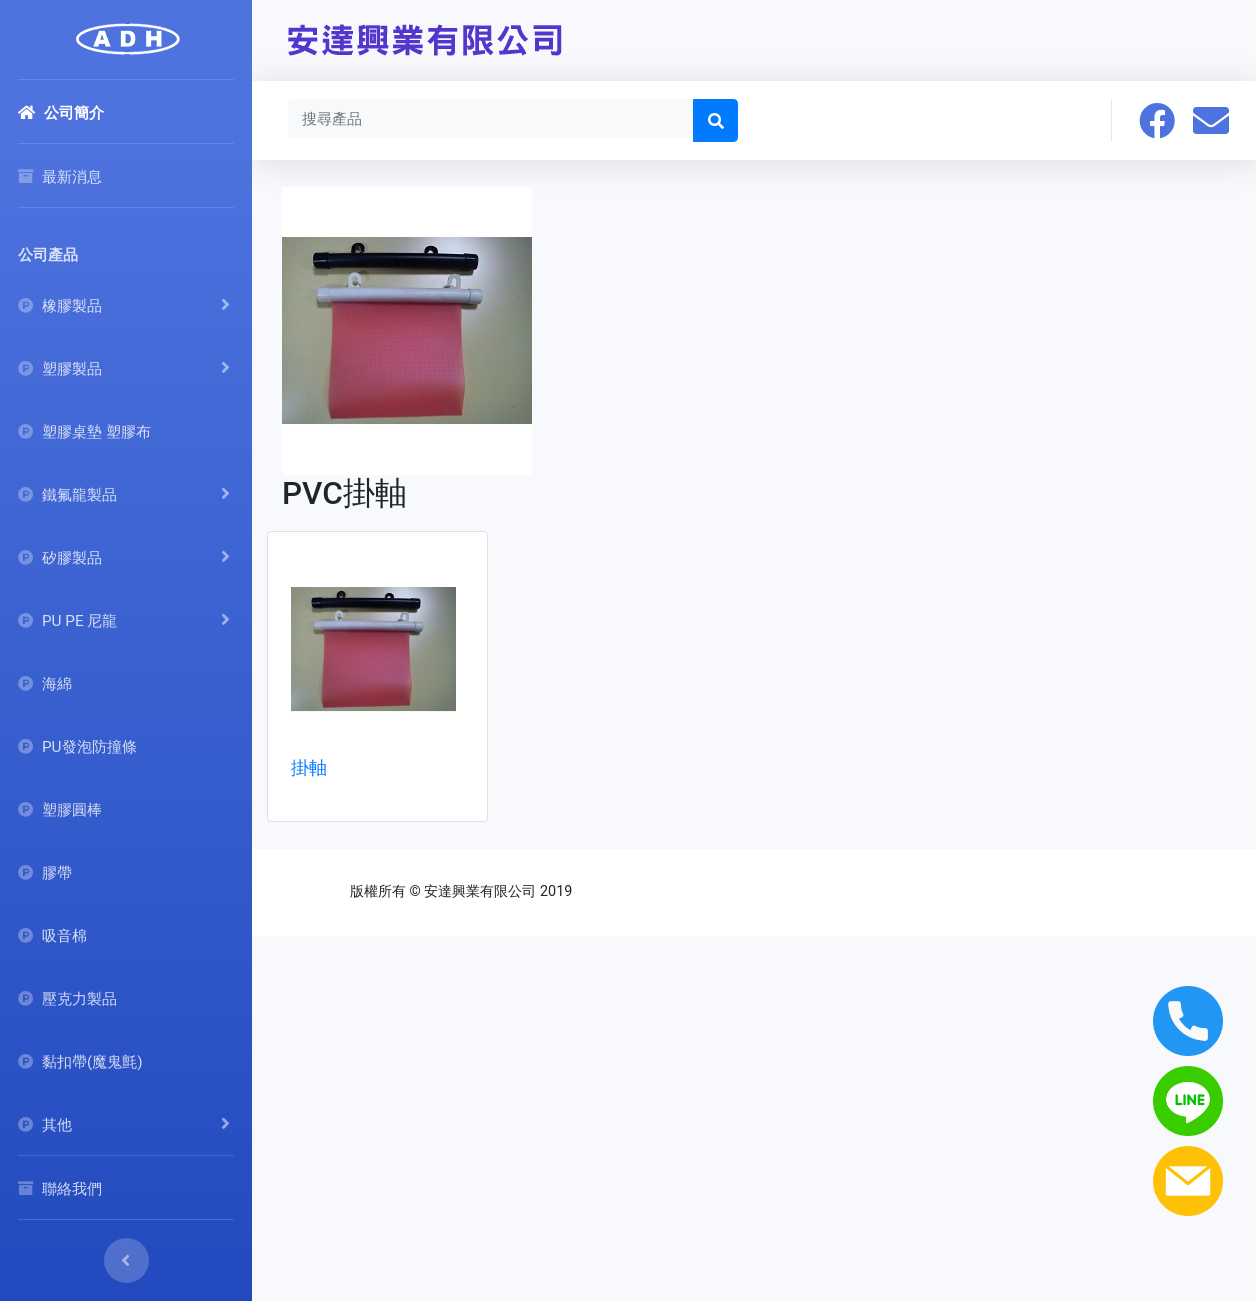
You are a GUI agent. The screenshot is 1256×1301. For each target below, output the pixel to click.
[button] (1157, 120)
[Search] (491, 118)
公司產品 (48, 255)
